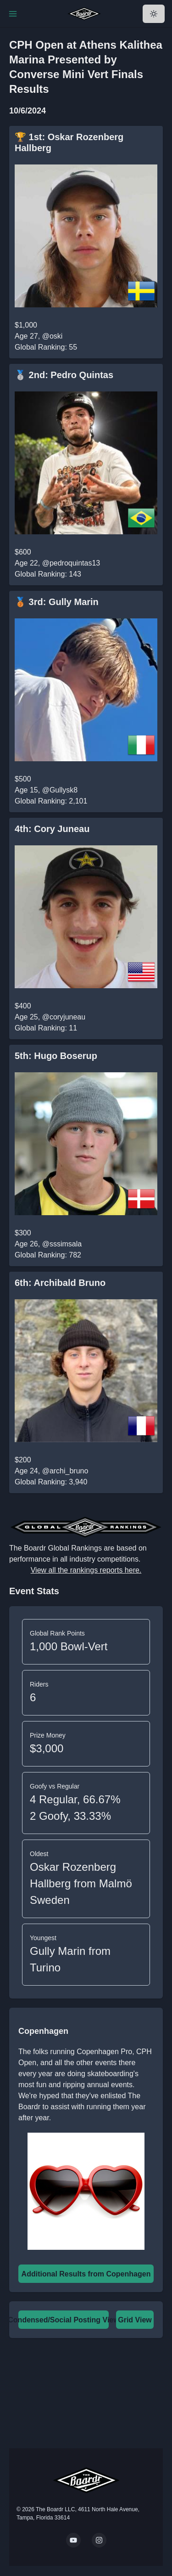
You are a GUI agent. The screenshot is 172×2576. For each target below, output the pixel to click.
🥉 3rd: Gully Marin (57, 602)
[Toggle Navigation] (13, 14)
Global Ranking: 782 (48, 1255)
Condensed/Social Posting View (63, 2320)
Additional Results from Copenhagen (86, 2274)
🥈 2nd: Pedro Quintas (64, 375)
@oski (52, 336)
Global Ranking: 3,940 (51, 1482)
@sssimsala (62, 1244)
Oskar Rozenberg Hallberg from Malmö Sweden (81, 1883)
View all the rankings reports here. (86, 1570)
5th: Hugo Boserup (56, 1056)
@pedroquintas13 (71, 563)
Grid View (135, 2320)
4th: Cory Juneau (52, 829)
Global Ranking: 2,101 (51, 801)
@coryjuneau (64, 1017)
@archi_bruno (65, 1471)
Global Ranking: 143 (48, 574)
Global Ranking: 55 (46, 347)
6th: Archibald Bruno (60, 1283)
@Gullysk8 (60, 790)
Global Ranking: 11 (46, 1028)
